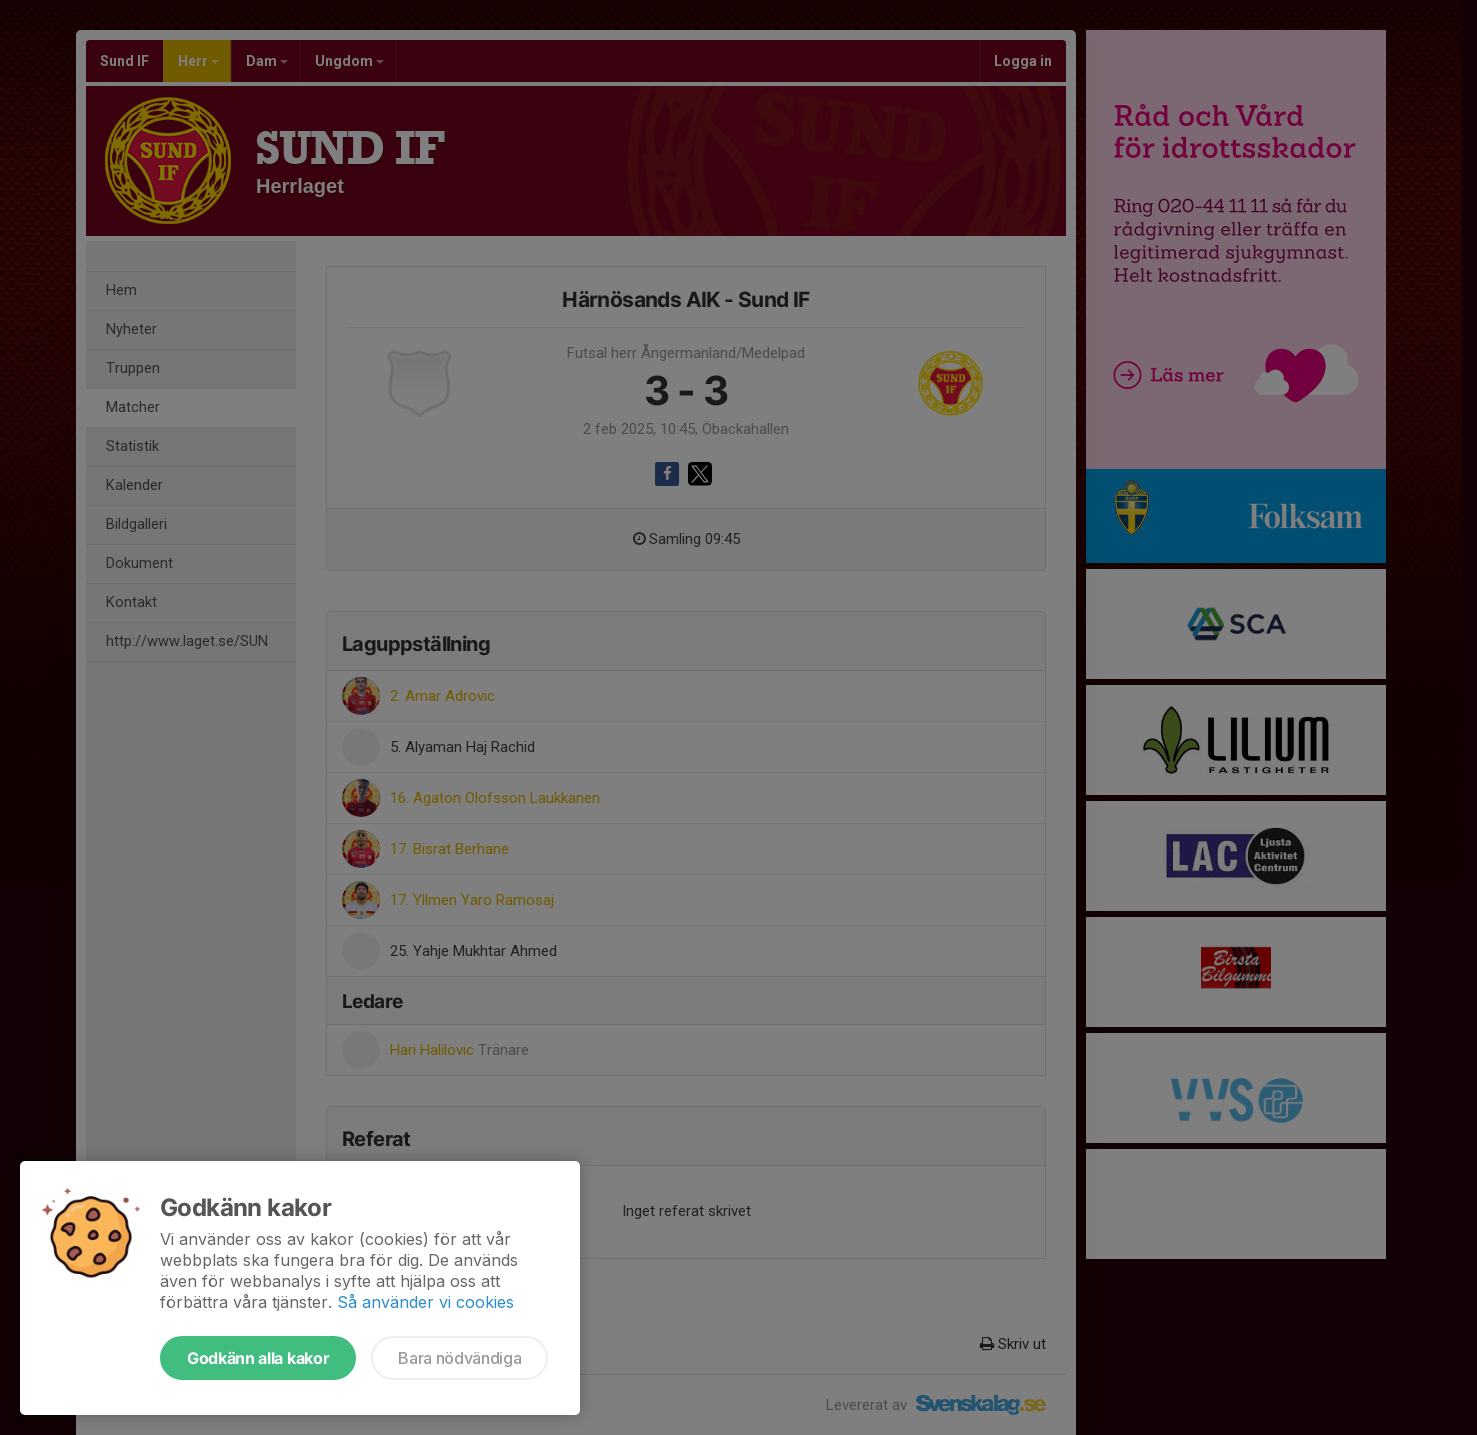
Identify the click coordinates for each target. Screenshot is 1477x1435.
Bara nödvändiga (459, 1358)
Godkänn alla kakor (258, 1358)
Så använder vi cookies (425, 1302)
